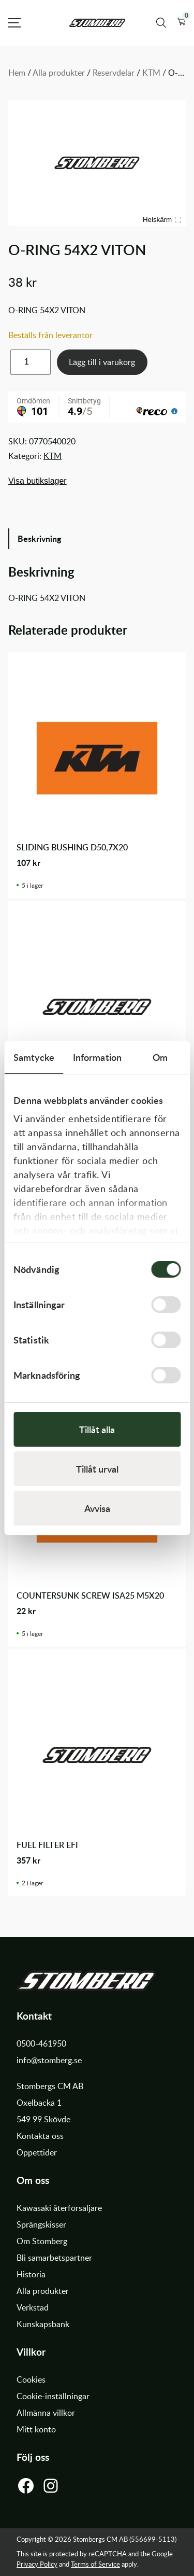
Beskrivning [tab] (39, 538)
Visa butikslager (37, 481)
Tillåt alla (97, 1429)
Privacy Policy (37, 2564)
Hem (16, 72)
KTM (151, 72)
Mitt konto (36, 2429)
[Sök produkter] (161, 22)
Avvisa (97, 1508)
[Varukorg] (181, 22)
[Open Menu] (14, 22)
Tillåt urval (97, 1468)
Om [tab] (160, 1057)
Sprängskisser (41, 2224)
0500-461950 (41, 2043)
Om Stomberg (42, 2241)
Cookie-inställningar (53, 2396)
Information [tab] (97, 1057)
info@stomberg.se (49, 2060)
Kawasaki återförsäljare (59, 2208)
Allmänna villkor (46, 2412)
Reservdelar (114, 72)
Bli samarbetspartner (54, 2257)
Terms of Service (95, 2564)
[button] (181, 22)
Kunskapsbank (43, 2324)
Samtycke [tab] (33, 1057)
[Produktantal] (30, 362)
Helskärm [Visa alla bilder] (162, 219)
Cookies (31, 2379)
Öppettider (37, 2152)
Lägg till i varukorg (102, 362)
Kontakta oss (40, 2135)
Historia (31, 2274)
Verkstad (33, 2307)
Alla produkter (59, 72)
